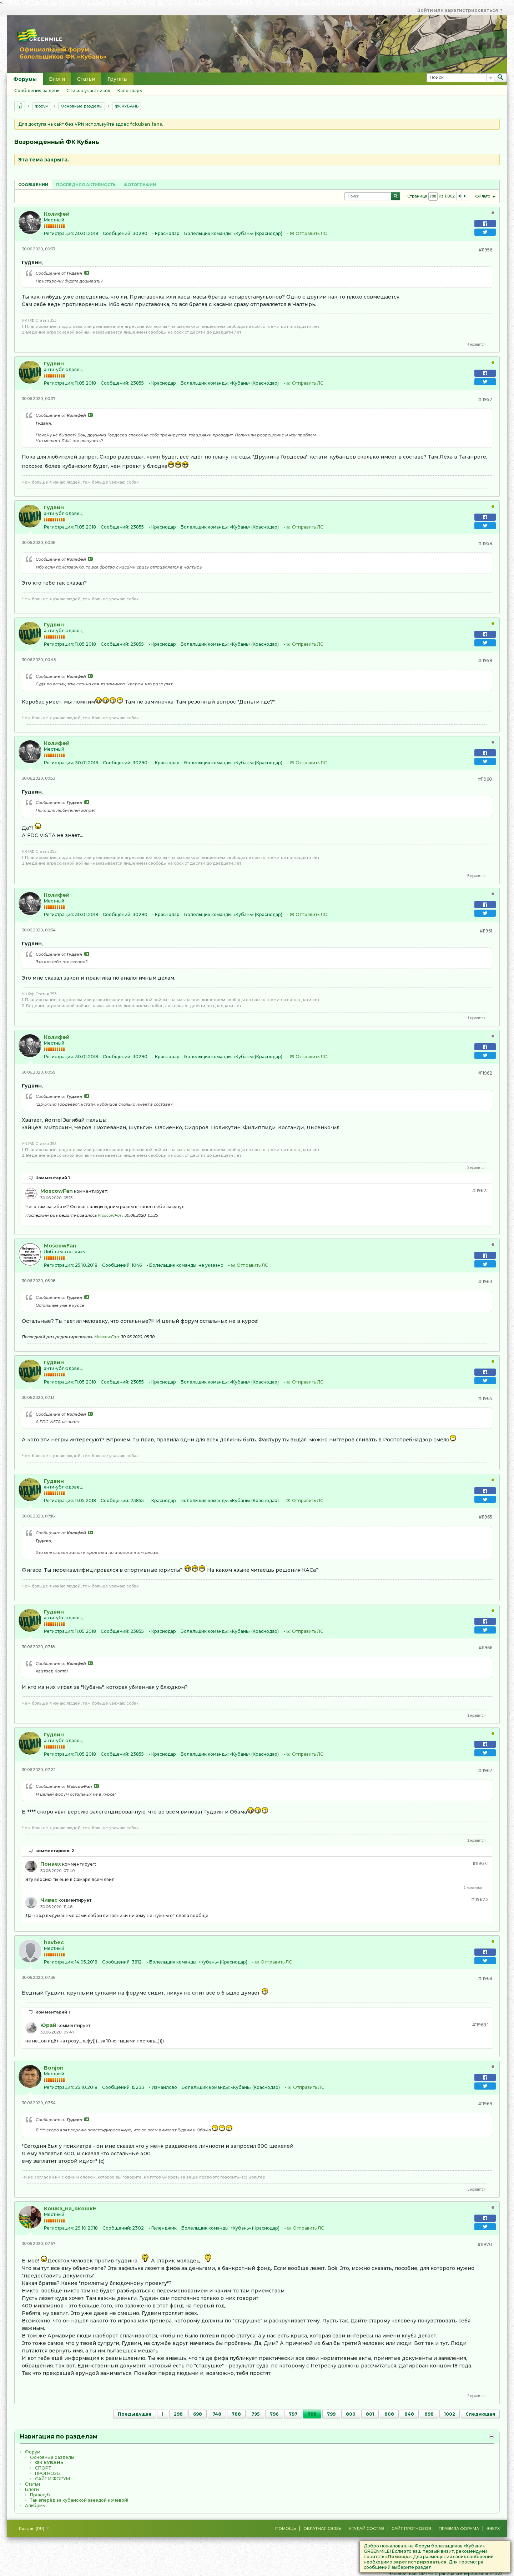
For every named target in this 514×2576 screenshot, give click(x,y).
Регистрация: (59, 233)
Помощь (285, 2528)
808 (389, 2414)
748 (216, 2414)
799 (331, 2414)
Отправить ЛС (311, 233)
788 (236, 2414)
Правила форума (459, 2528)
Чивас (48, 1900)
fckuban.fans (146, 124)
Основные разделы (81, 106)
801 (370, 2414)
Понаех (50, 1864)
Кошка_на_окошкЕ (70, 2208)
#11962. (480, 1190)
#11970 (485, 2244)
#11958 (485, 543)
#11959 (485, 660)
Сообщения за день (36, 90)
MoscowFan (56, 1191)
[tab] (33, 184)
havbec (54, 1942)
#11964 (485, 1398)
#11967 (485, 1770)
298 (178, 2414)
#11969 (485, 2103)
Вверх (493, 2528)
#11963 (485, 1281)
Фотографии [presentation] (140, 184)
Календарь (129, 90)
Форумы (25, 79)
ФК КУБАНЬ (126, 106)
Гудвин (54, 363)
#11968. (480, 2024)
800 (351, 2414)
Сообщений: (117, 233)
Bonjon (54, 2068)
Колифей (57, 214)
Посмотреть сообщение (86, 273)
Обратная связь (322, 2528)
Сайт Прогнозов (411, 2528)
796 (274, 2414)
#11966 (485, 1647)
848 (409, 2414)
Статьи (86, 79)
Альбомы (35, 2505)
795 (255, 2414)
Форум (42, 106)
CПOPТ (43, 2468)
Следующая (480, 2414)
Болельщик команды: (208, 233)
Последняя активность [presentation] (86, 184)
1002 (449, 2414)
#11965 (485, 1517)
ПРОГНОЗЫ (48, 2473)
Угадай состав (366, 2528)
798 (312, 2414)
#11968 (485, 1978)
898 (429, 2414)
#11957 (485, 399)
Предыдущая (134, 2414)
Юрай (48, 2025)
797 (293, 2414)
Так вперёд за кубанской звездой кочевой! (79, 2500)
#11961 (486, 931)
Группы (117, 79)
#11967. (481, 1863)
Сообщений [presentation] (33, 184)
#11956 (485, 249)
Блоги (57, 79)
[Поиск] (460, 77)
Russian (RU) (34, 2528)
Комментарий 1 (52, 1177)
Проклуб (40, 2494)
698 (197, 2414)
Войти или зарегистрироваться (460, 10)
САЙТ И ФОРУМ (52, 2478)
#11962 (485, 1073)
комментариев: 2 (54, 1850)
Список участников (88, 90)
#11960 (485, 779)
